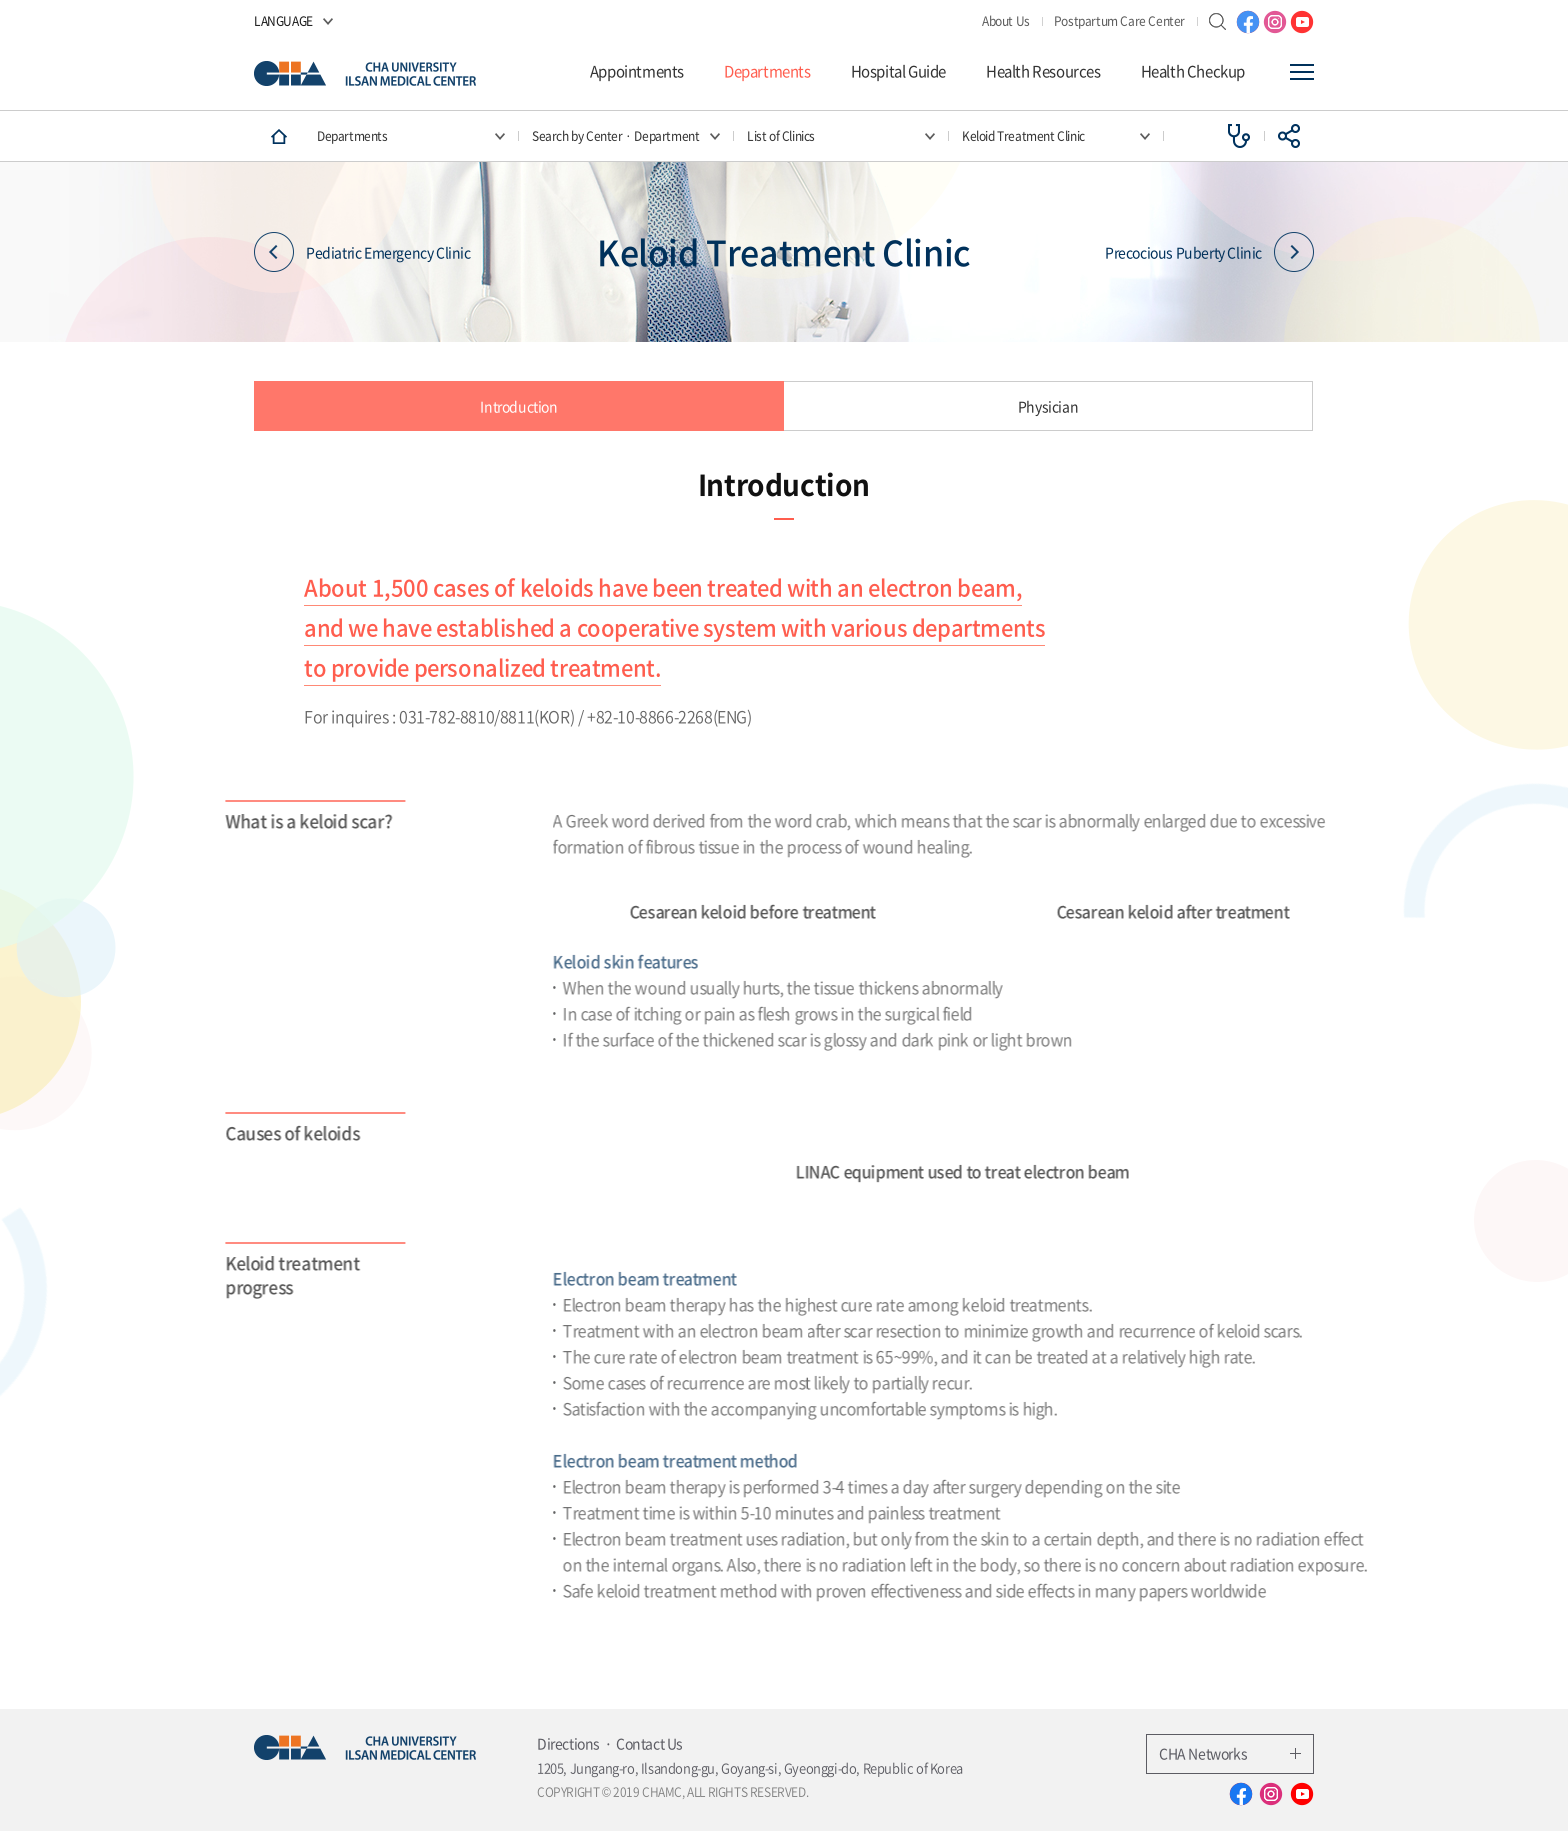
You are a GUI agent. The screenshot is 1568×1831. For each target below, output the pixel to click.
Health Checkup (1193, 71)
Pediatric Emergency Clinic (362, 252)
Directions (568, 1743)
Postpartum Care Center (1119, 21)
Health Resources (1043, 71)
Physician (1048, 406)
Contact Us (649, 1743)
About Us (1006, 21)
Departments (767, 71)
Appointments (637, 71)
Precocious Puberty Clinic (1209, 252)
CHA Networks (1230, 1753)
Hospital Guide (898, 71)
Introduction (518, 406)
